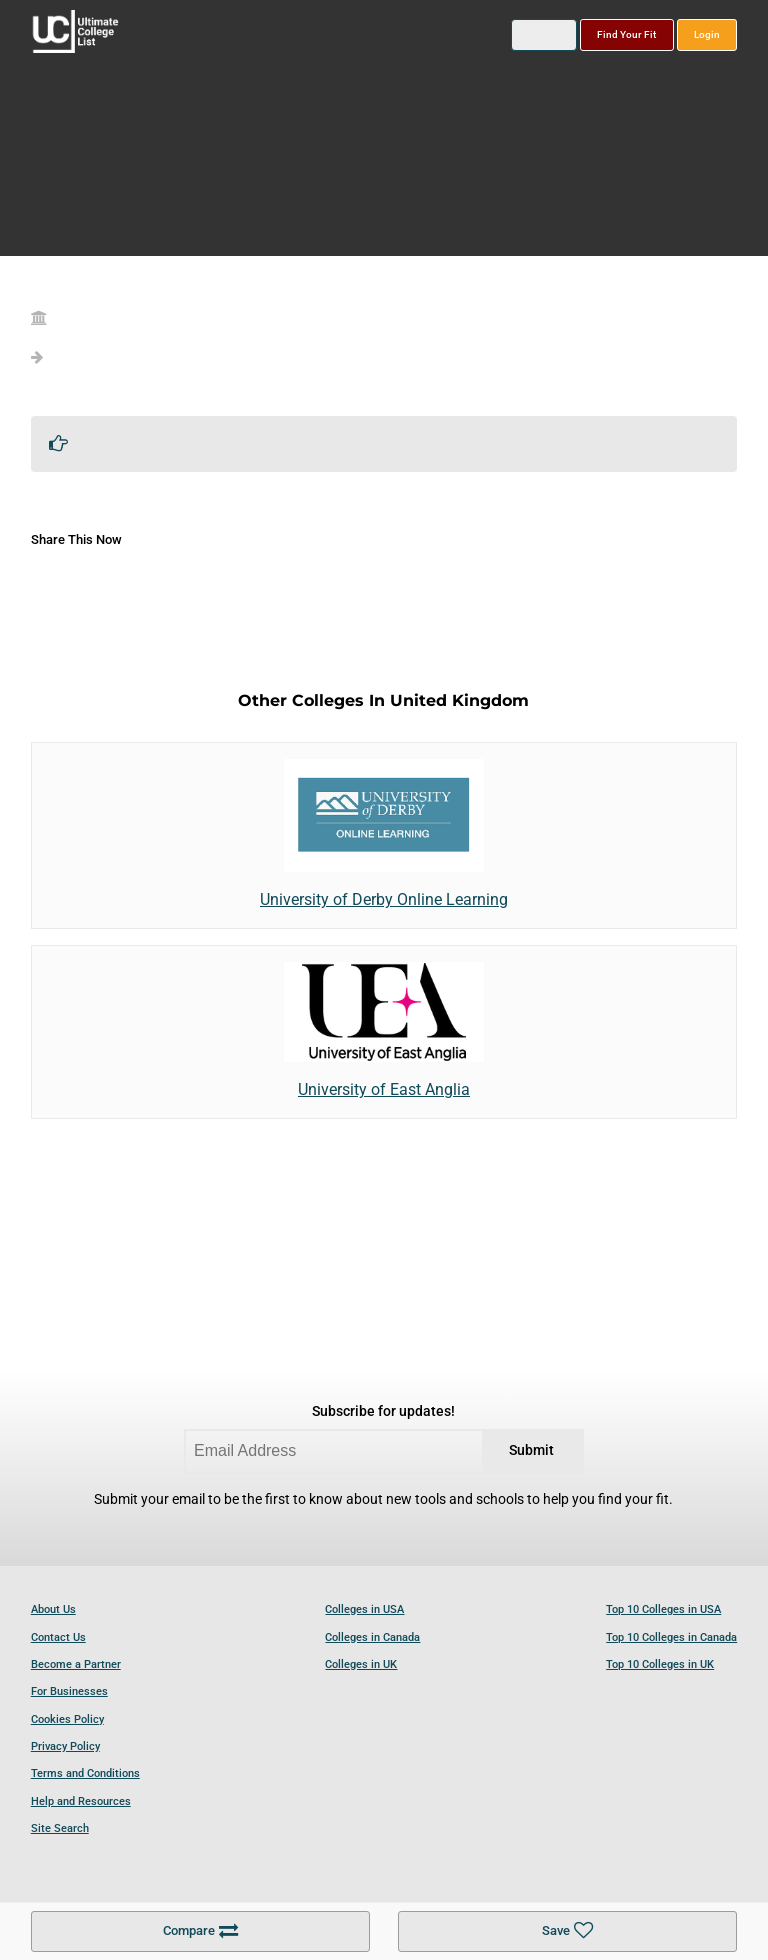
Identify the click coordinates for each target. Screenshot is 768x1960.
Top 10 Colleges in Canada (671, 1637)
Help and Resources (81, 1801)
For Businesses (69, 1691)
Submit (531, 1450)
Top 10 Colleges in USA (663, 1609)
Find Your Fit (626, 34)
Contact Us (58, 1637)
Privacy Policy (65, 1746)
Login (707, 34)
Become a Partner (76, 1664)
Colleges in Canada (372, 1637)
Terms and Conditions (85, 1773)
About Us (53, 1609)
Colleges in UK (361, 1664)
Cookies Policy (67, 1719)
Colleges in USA (364, 1609)
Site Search (60, 1828)
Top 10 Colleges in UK (660, 1664)
